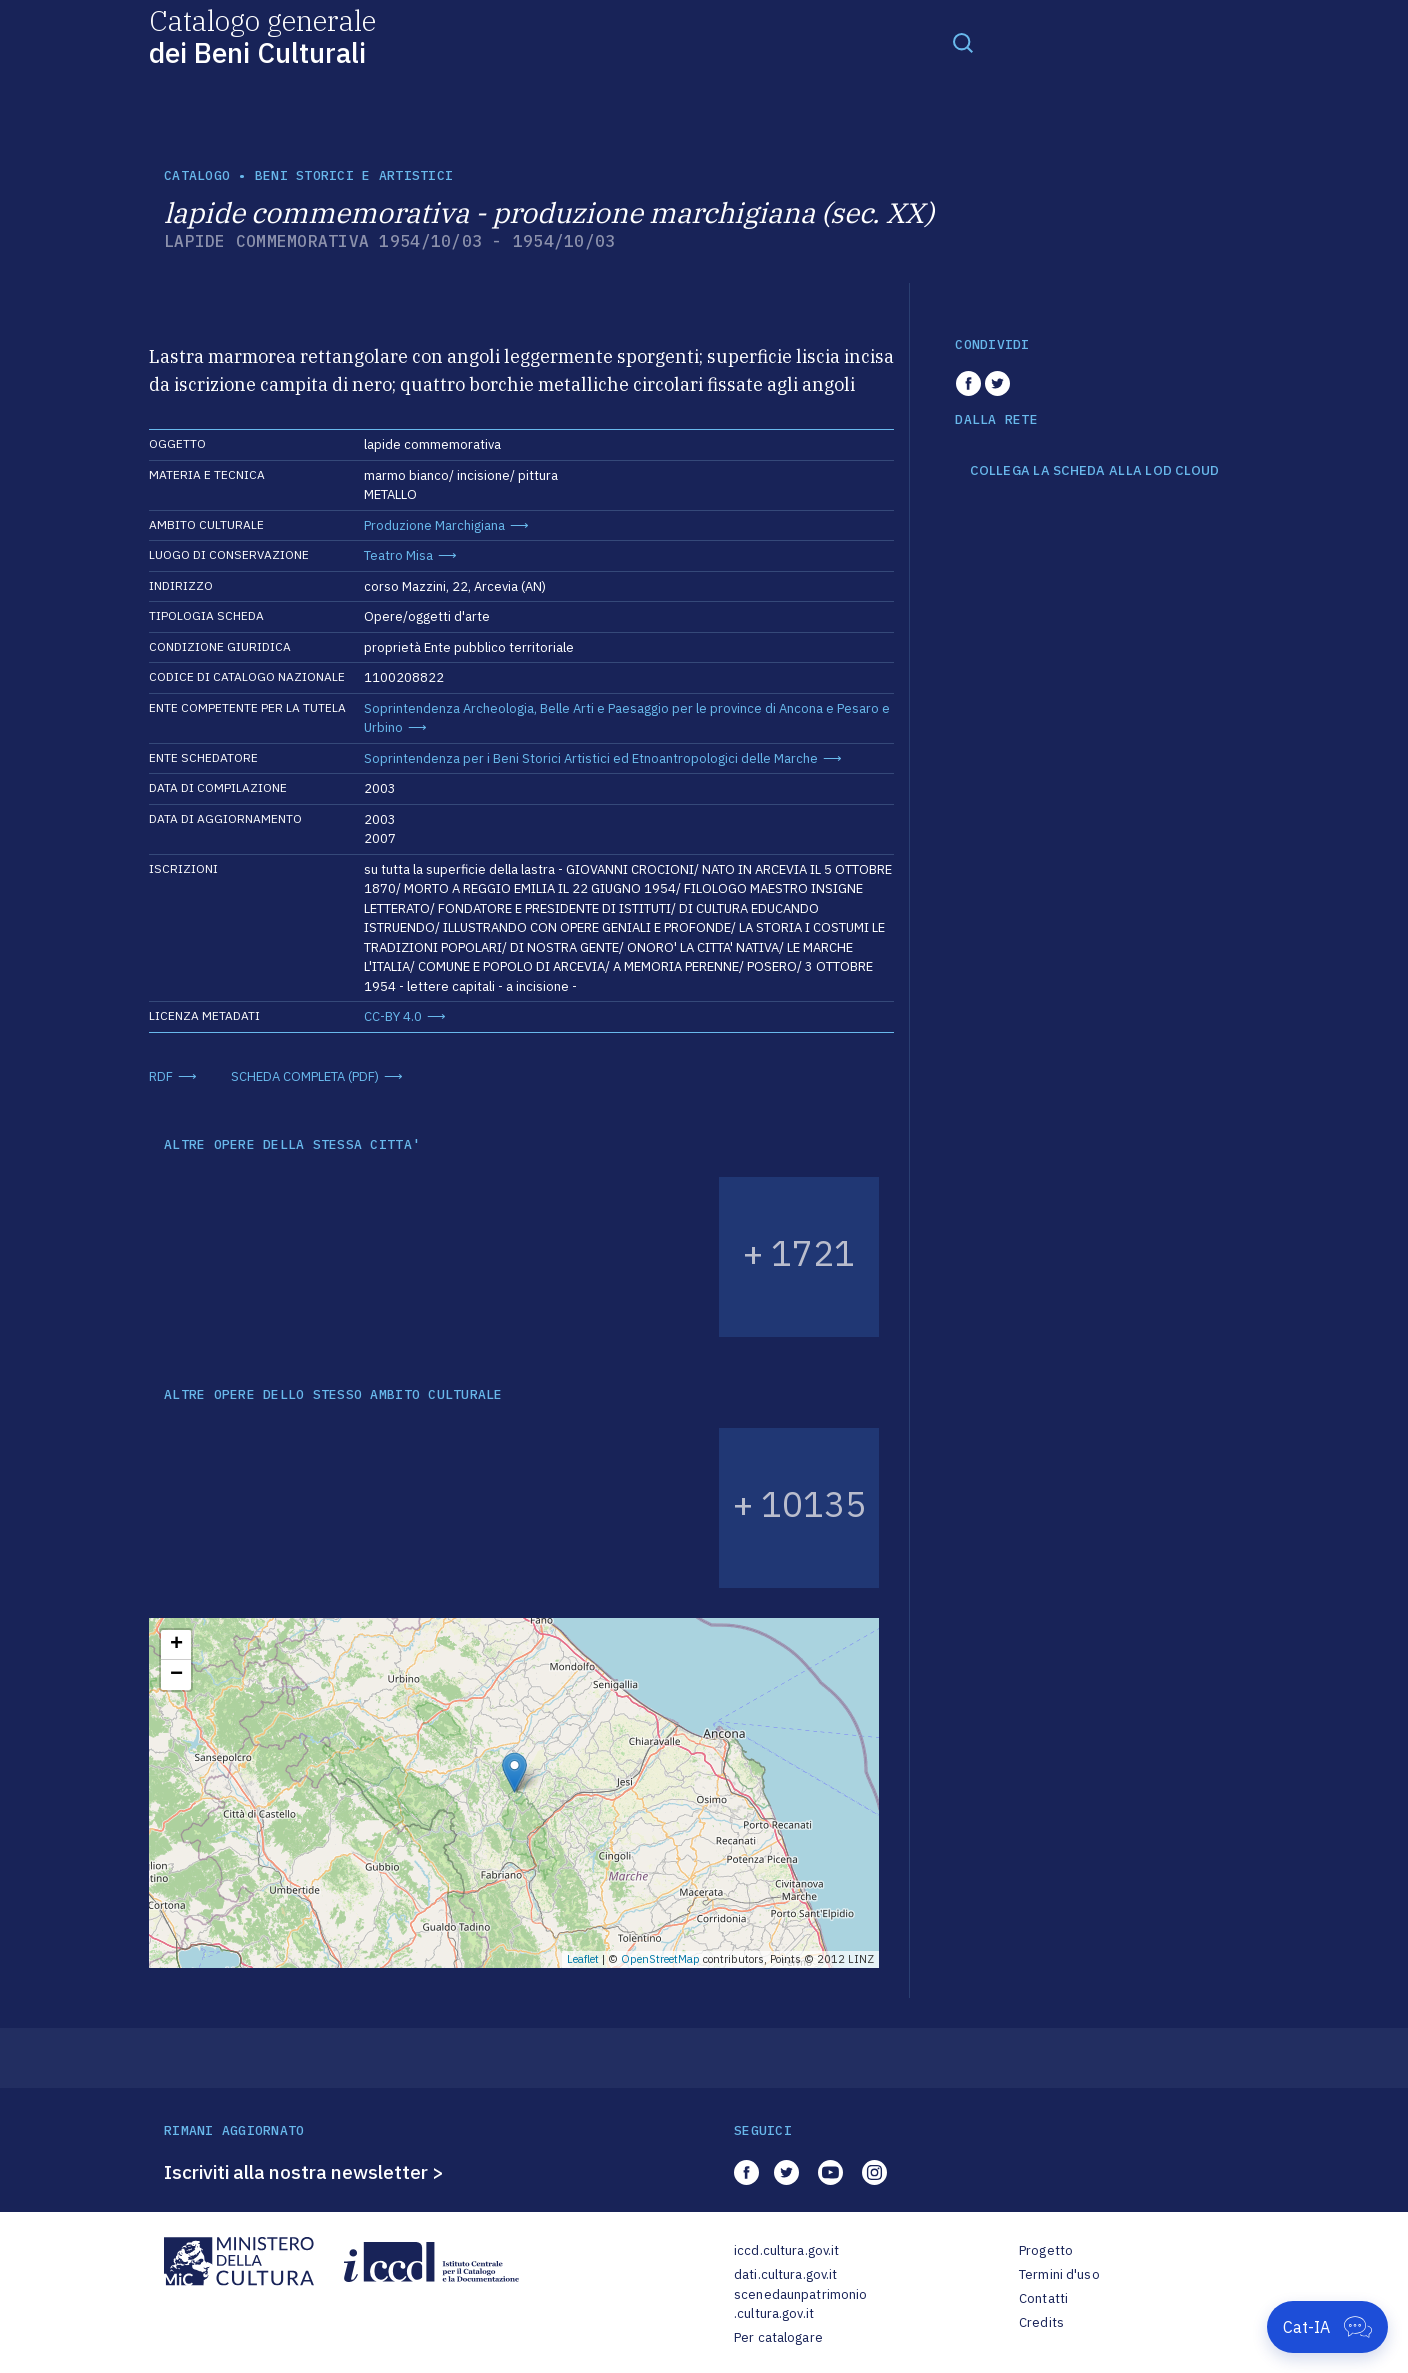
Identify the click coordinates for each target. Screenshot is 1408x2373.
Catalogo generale (262, 35)
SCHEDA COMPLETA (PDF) (305, 1076)
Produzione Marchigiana (434, 525)
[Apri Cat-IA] (1327, 2327)
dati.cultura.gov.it (785, 2274)
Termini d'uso (1059, 2274)
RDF (161, 1076)
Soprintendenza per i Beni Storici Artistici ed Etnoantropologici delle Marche (591, 758)
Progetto (1046, 2250)
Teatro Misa (398, 555)
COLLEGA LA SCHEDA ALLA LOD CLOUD (1094, 471)
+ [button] (176, 1645)
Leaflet (583, 1959)
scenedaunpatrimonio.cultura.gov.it (800, 2304)
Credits (1041, 2322)
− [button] (176, 1675)
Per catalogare (778, 2337)
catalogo (197, 175)
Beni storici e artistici (354, 175)
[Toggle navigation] (963, 42)
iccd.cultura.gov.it (786, 2250)
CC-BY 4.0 (393, 1016)
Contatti (1043, 2298)
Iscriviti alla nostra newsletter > (304, 2172)
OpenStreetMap (660, 1959)
